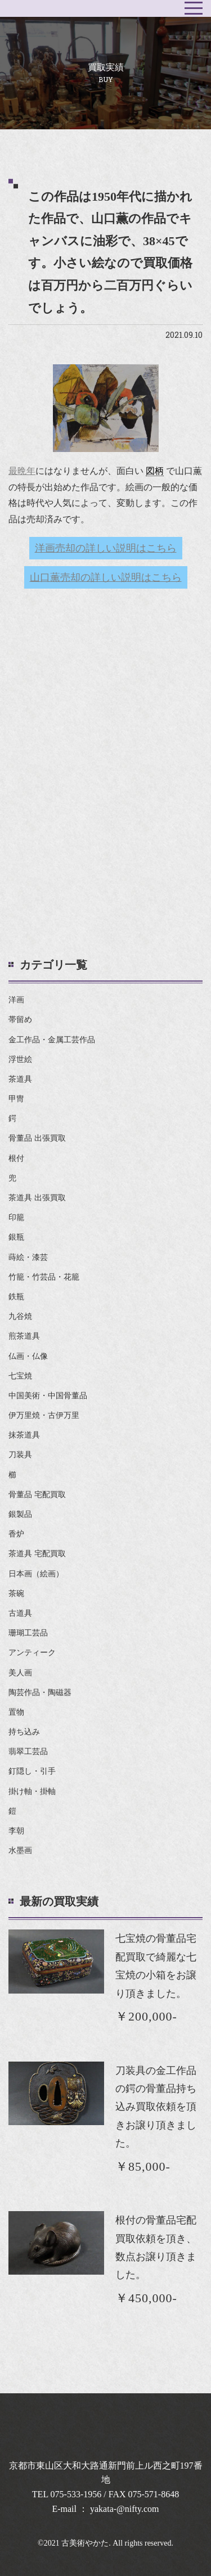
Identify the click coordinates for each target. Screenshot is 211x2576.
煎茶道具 (24, 1336)
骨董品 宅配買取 (37, 1494)
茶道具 (20, 1079)
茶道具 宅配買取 (37, 1553)
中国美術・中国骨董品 (47, 1395)
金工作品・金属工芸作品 (51, 1040)
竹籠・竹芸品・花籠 (43, 1277)
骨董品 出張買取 (37, 1138)
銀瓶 (16, 1237)
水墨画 (20, 1850)
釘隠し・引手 (32, 1771)
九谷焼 (20, 1316)
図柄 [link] (155, 471)
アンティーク (32, 1652)
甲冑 (16, 1099)
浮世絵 (20, 1059)
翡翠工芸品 (28, 1751)
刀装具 (20, 1454)
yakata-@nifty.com (124, 2509)
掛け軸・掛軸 (32, 1791)
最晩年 (21, 471)
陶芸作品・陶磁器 (39, 1692)
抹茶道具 (24, 1435)
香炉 (16, 1534)
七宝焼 (20, 1376)
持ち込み (24, 1732)
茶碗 (16, 1593)
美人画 (20, 1673)
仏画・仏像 (28, 1356)
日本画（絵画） (36, 1574)
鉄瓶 (16, 1296)
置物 (16, 1712)
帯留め (20, 1019)
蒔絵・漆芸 (28, 1257)
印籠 (16, 1217)
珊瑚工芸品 (28, 1633)
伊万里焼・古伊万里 (43, 1415)
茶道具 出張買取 (37, 1198)
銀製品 (20, 1514)
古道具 (20, 1613)
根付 (16, 1158)
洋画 (16, 1000)
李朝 (16, 1831)
